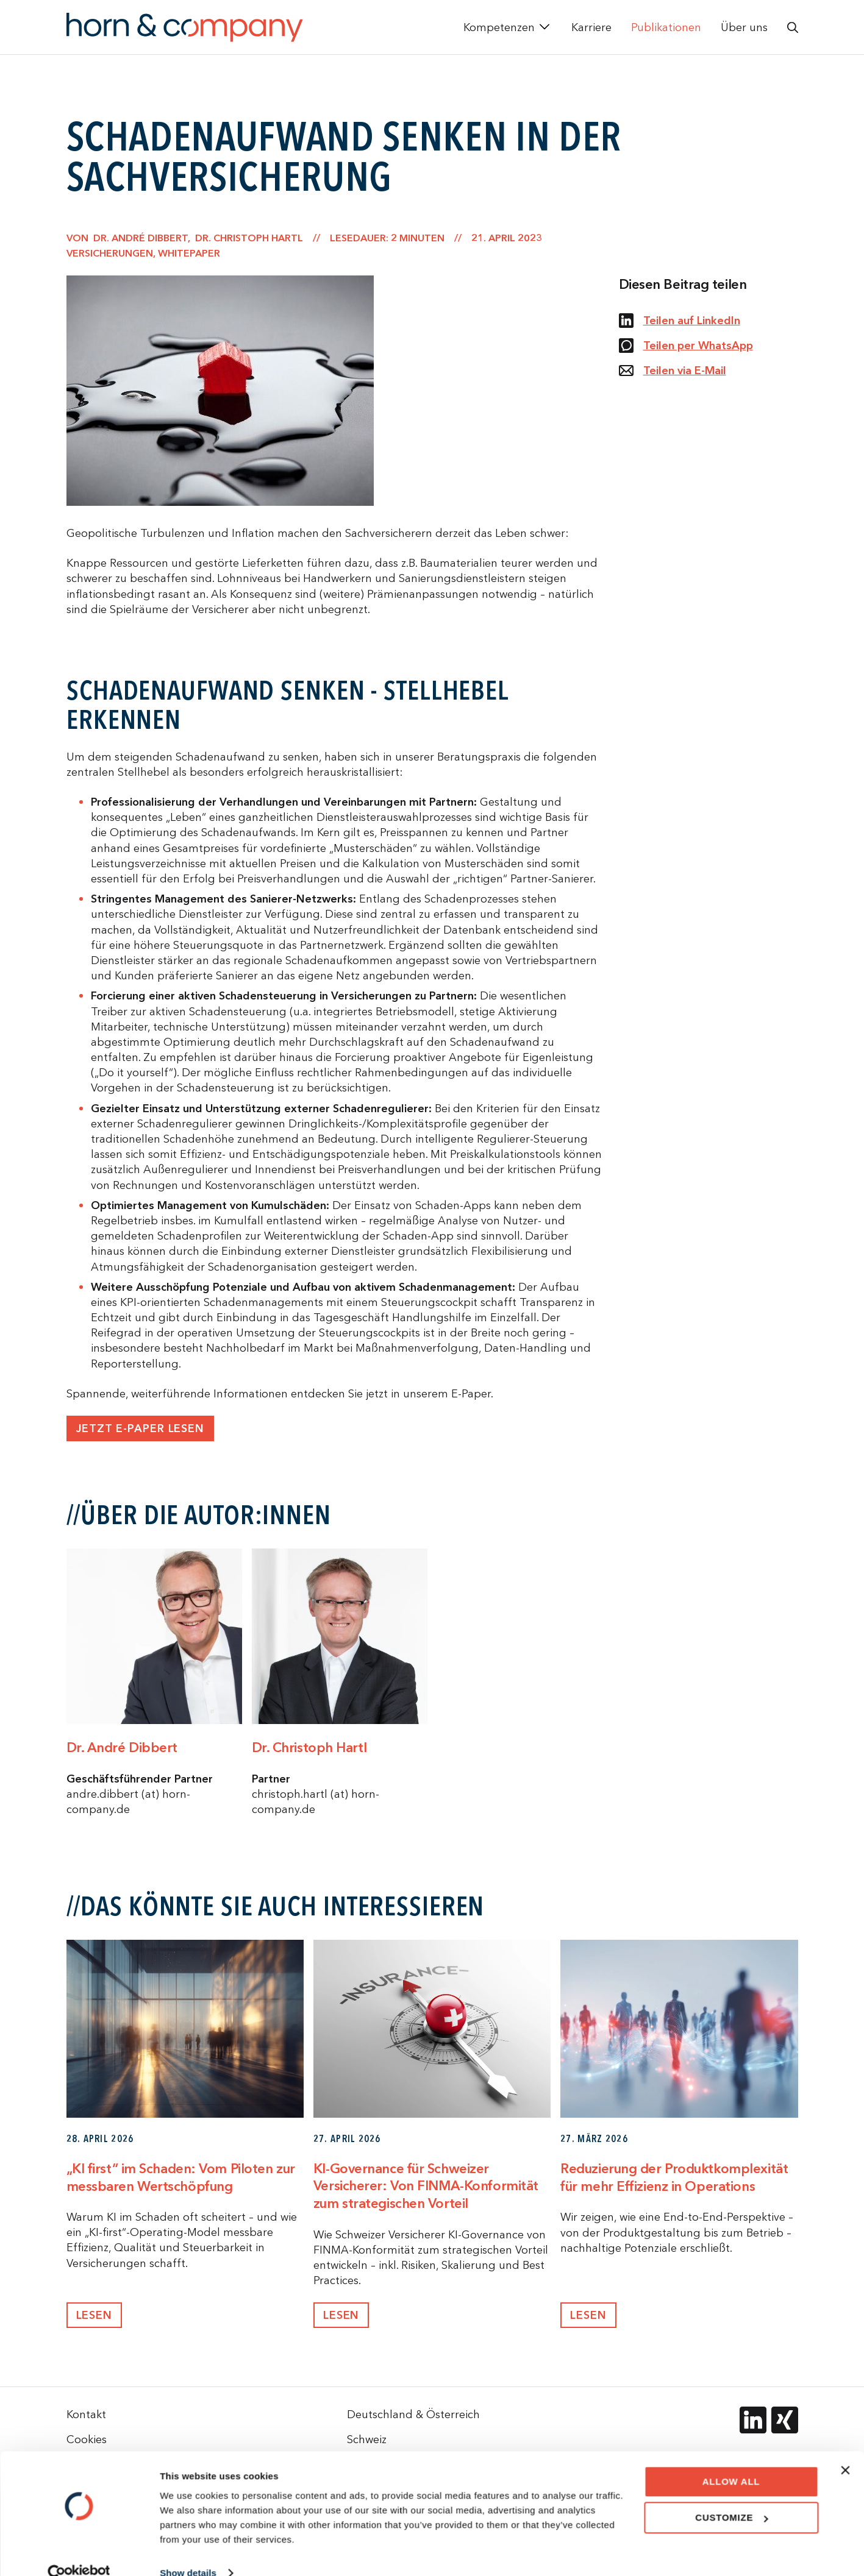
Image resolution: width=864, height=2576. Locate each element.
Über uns (744, 27)
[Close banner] (845, 2449)
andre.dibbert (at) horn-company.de (128, 1801)
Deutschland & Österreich (413, 2414)
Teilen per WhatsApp (686, 345)
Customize (731, 2496)
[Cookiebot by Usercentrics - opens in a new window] (79, 2552)
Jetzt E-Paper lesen (140, 1429)
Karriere (591, 27)
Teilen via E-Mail (672, 370)
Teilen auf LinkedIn (679, 320)
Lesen (94, 2315)
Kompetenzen (499, 27)
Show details (188, 2552)
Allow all (731, 2460)
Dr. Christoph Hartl (309, 1747)
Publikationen (666, 27)
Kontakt (86, 2414)
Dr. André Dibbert (122, 1747)
